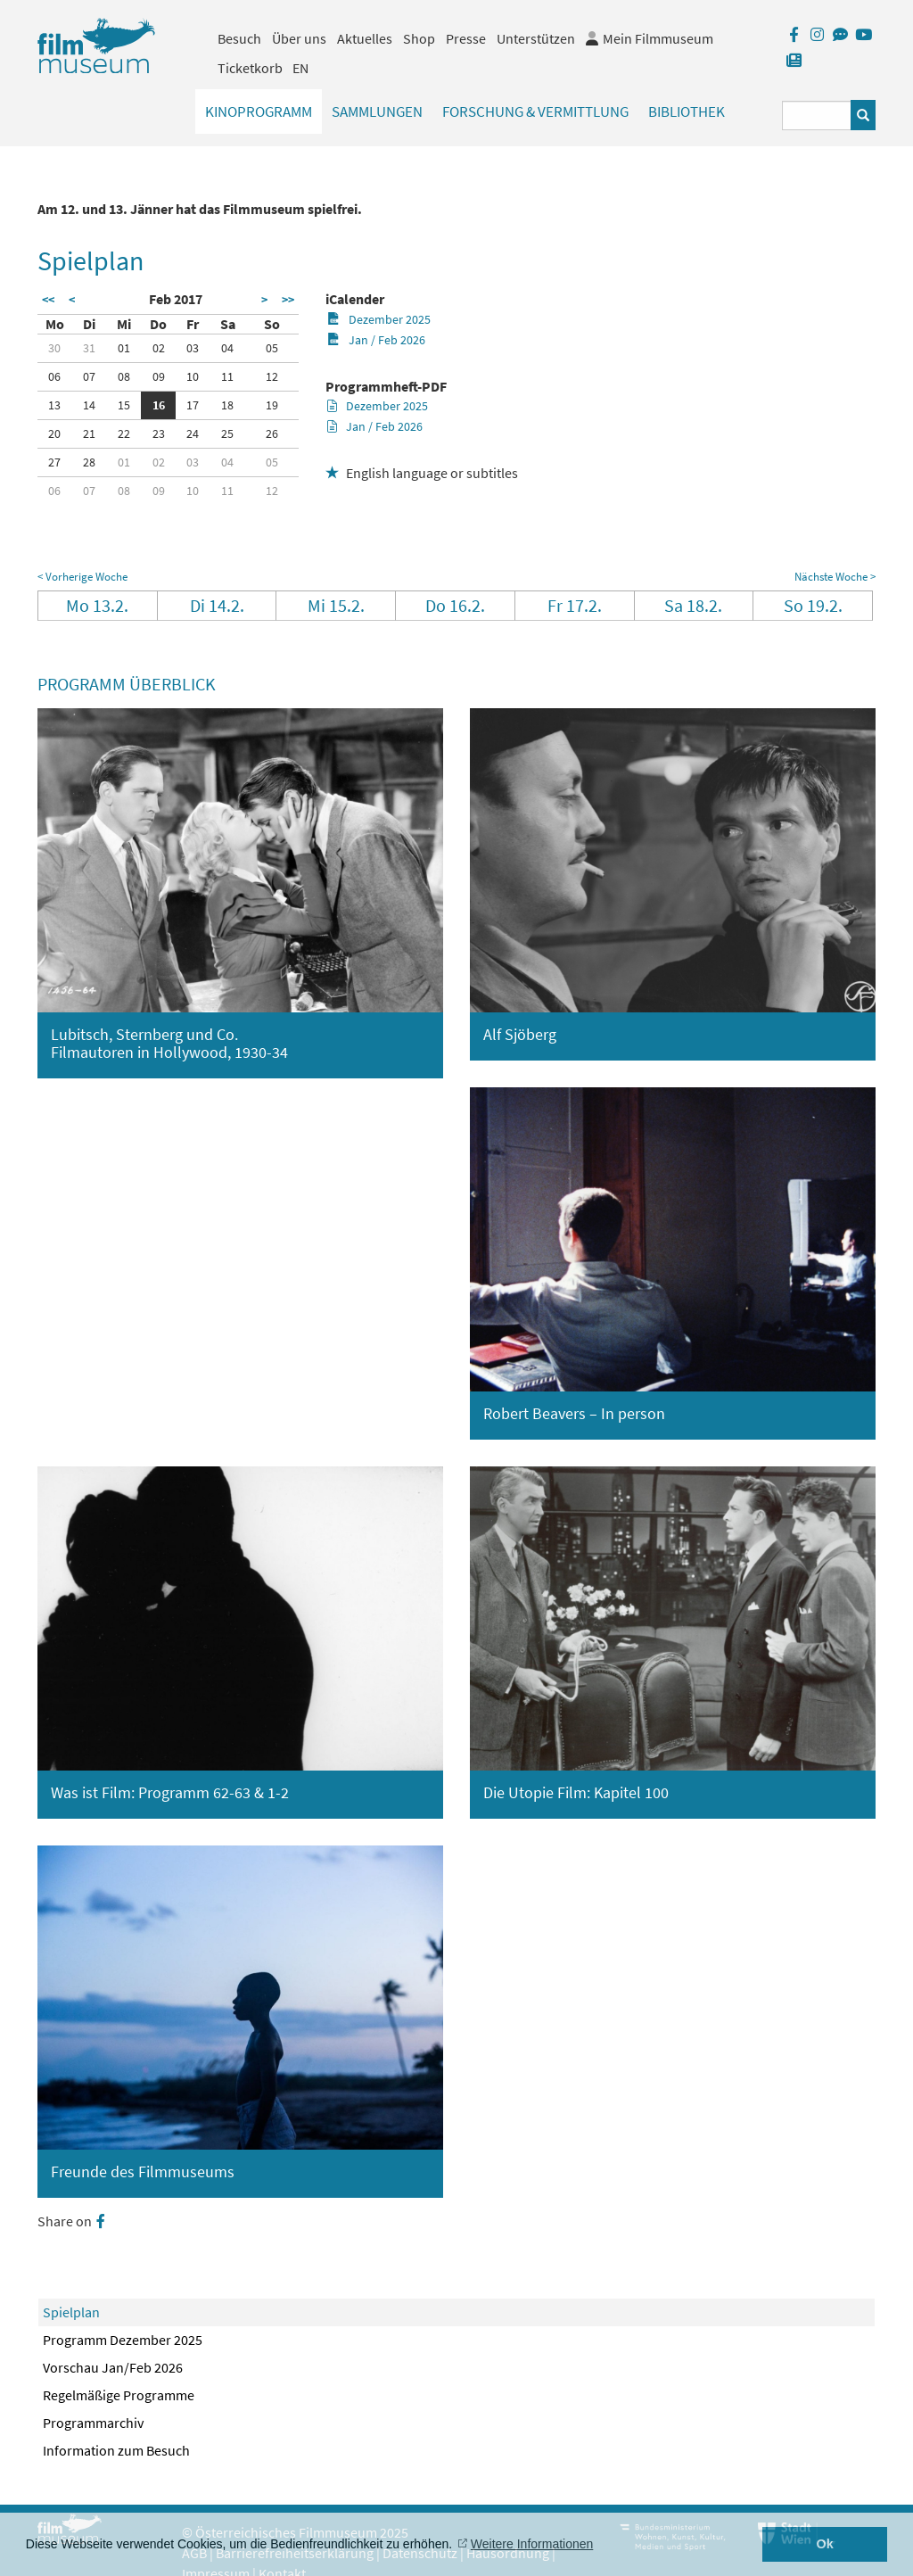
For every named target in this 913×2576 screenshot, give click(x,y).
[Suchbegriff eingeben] (816, 115)
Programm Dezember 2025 (122, 2340)
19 (272, 405)
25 (227, 433)
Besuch (239, 38)
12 (272, 376)
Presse (466, 38)
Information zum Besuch (116, 2450)
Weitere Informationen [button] (532, 2544)
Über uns (299, 38)
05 (272, 348)
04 (227, 348)
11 (227, 376)
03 (192, 348)
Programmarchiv (93, 2423)
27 (54, 462)
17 (192, 405)
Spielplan (71, 2312)
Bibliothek (686, 111)
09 (158, 376)
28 (89, 462)
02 (158, 348)
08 (124, 376)
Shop (419, 38)
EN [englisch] (300, 68)
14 (89, 405)
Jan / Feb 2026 (375, 340)
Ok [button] (825, 2544)
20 (54, 433)
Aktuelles (364, 38)
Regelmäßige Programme (118, 2395)
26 (272, 433)
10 (192, 376)
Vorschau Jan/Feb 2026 (113, 2367)
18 (227, 405)
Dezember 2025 (378, 319)
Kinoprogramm (258, 111)
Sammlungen (377, 111)
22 (124, 433)
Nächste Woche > (835, 576)
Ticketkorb (250, 68)
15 (124, 405)
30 (54, 348)
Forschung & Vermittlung (535, 111)
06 (54, 376)
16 (158, 405)
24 (192, 433)
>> (288, 300)
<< (48, 300)
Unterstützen (536, 38)
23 (158, 433)
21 (89, 433)
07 (89, 376)
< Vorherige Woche (82, 576)
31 (89, 348)
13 (54, 405)
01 (124, 348)
